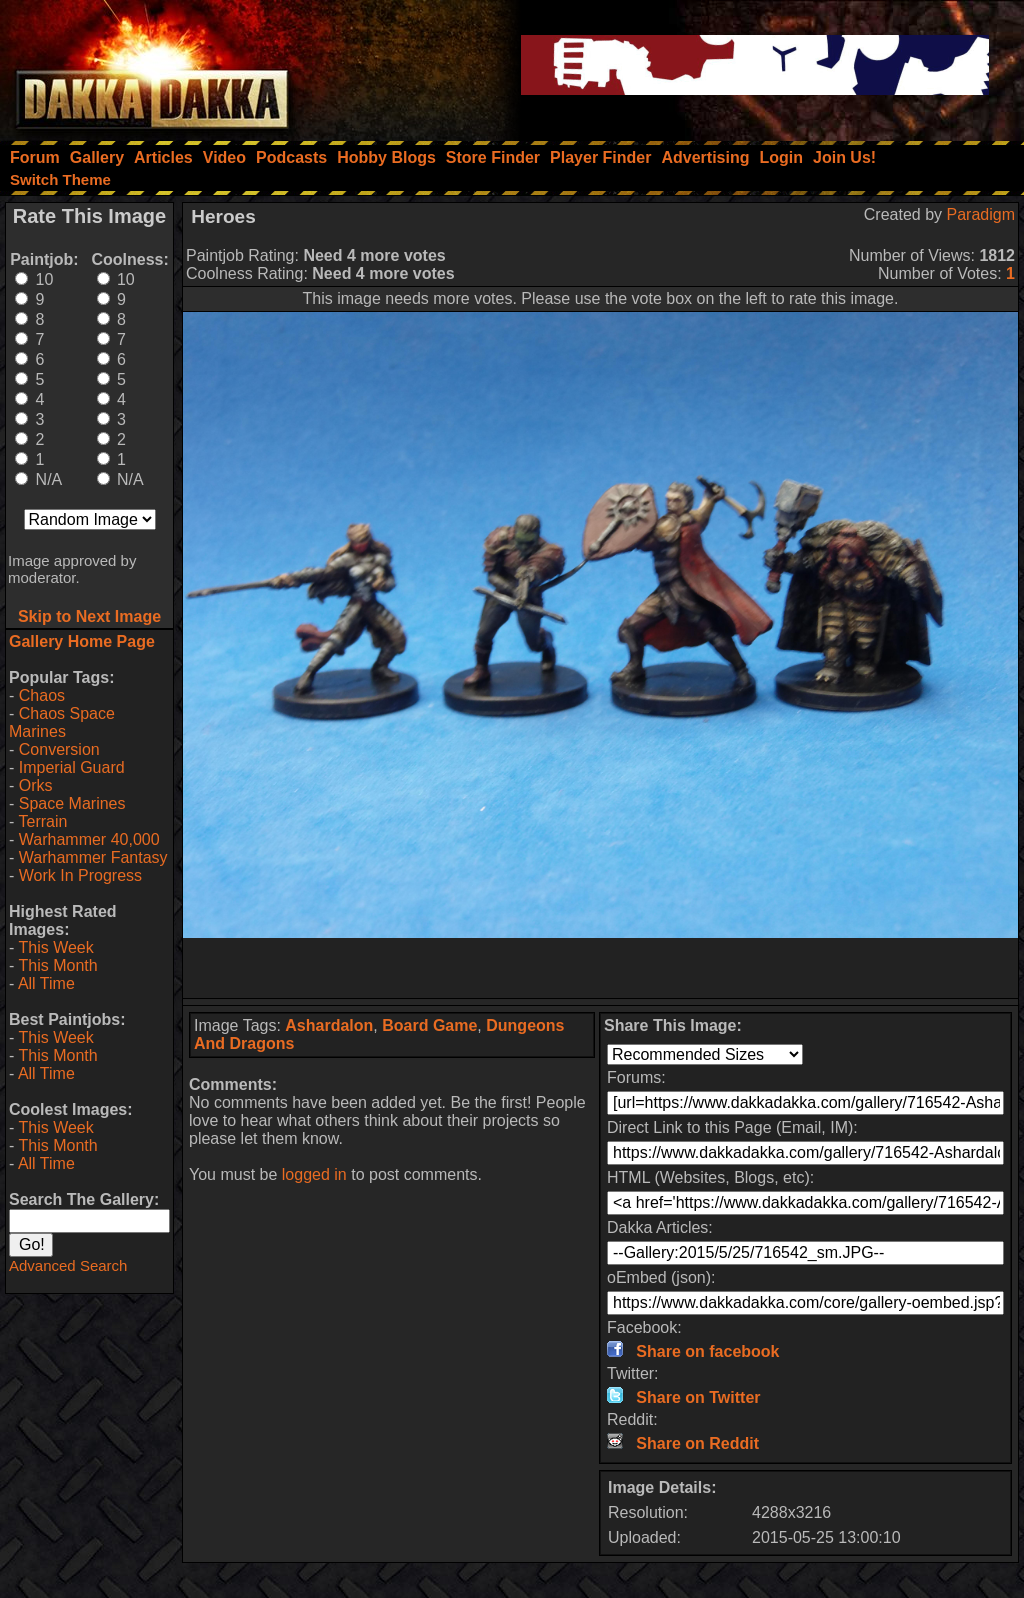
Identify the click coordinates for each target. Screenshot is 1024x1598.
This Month (57, 965)
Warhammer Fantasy (93, 857)
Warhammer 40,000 (89, 839)
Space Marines (72, 803)
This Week (55, 947)
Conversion (59, 749)
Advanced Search (68, 1265)
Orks (36, 785)
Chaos (42, 695)
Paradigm (981, 214)
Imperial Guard (72, 767)
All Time (46, 983)
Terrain (42, 821)
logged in (314, 1174)
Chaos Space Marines (62, 722)
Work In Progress (80, 875)
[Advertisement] (601, 968)
